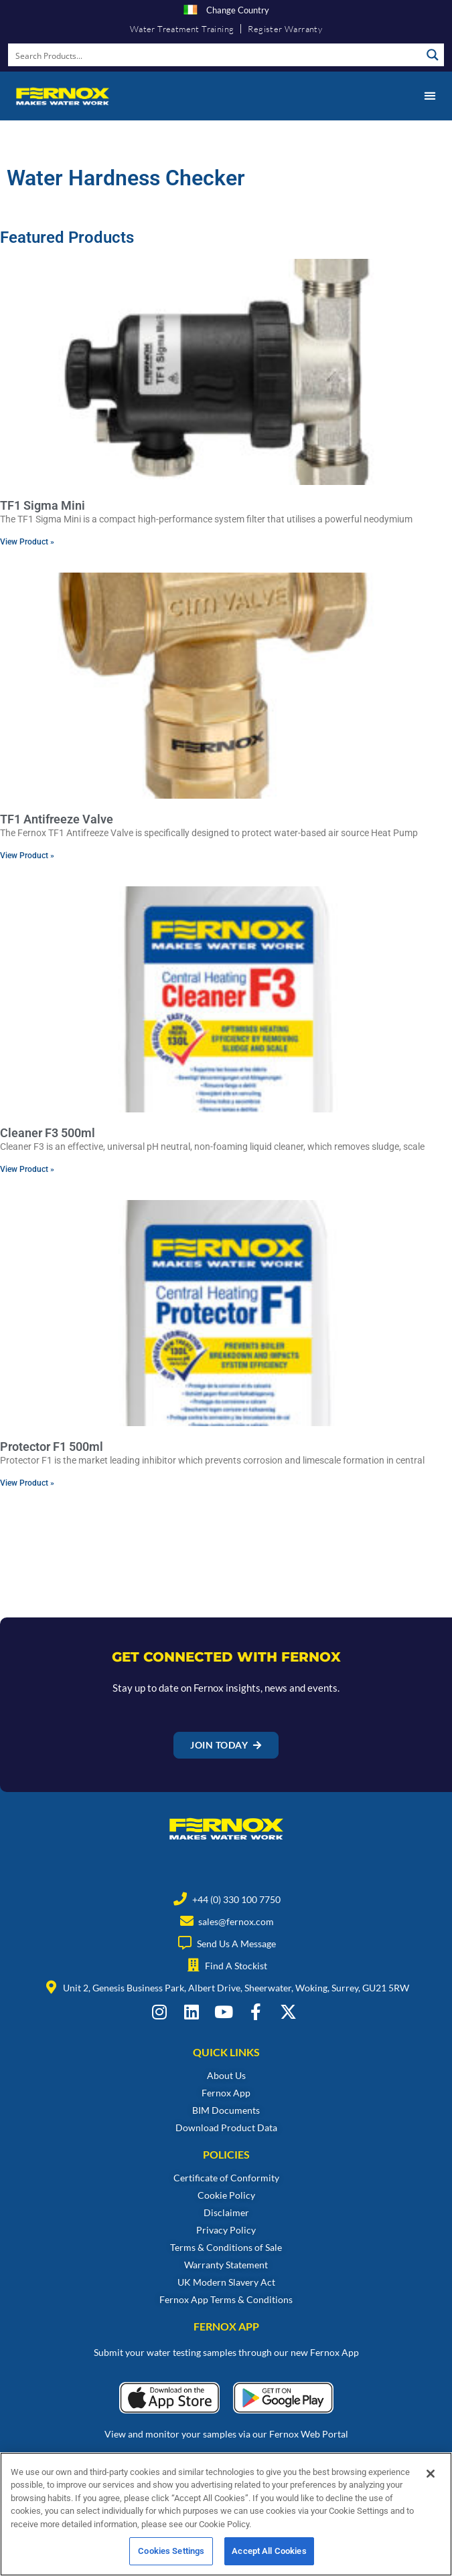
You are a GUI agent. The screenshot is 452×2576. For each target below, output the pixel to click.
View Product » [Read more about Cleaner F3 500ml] (27, 1169)
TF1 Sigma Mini (42, 505)
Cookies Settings (171, 2553)
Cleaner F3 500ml (47, 1133)
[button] (430, 96)
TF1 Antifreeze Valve (56, 819)
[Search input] (215, 55)
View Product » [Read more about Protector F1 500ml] (27, 1483)
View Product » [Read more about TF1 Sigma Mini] (27, 542)
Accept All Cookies (269, 2553)
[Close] (430, 2475)
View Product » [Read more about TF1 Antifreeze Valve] (27, 855)
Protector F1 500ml (51, 1447)
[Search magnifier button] (432, 54)
